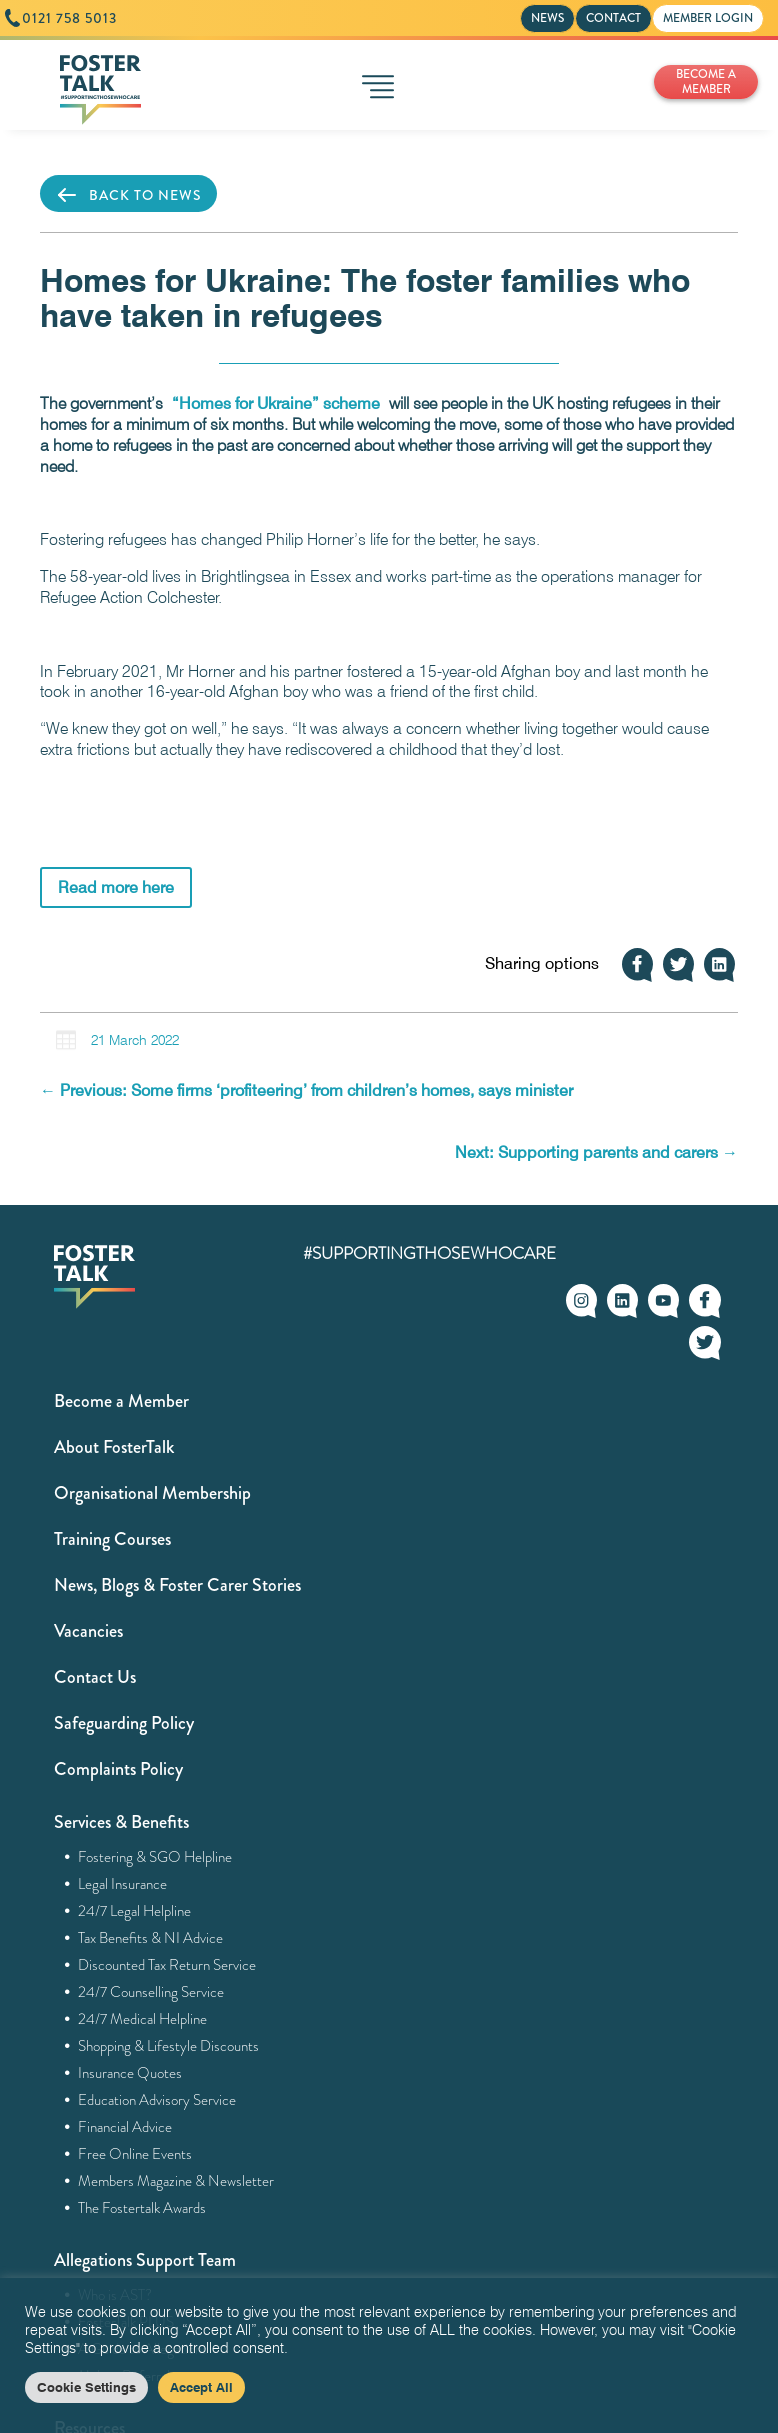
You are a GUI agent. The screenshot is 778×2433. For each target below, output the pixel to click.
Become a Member (121, 1401)
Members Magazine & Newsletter (176, 2181)
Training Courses (112, 1539)
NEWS (547, 18)
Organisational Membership (152, 1493)
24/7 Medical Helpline (143, 2019)
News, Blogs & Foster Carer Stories (177, 1585)
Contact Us (95, 1677)
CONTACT (613, 18)
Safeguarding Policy (124, 1723)
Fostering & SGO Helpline (155, 1857)
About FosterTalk (114, 1447)
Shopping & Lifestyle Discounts (169, 2046)
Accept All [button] (201, 2387)
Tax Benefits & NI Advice (151, 1938)
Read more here (116, 887)
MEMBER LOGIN (708, 18)
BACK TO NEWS (128, 195)
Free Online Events (135, 2154)
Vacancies (88, 1631)
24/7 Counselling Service (151, 1992)
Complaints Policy (118, 1769)
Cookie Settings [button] (86, 2387)
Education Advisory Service (157, 2100)
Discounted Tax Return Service (167, 1965)
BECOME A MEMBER (706, 81)
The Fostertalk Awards (142, 2208)
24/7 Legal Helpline (135, 1911)
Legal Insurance (123, 1884)
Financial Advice (125, 2127)
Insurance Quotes (130, 2073)
